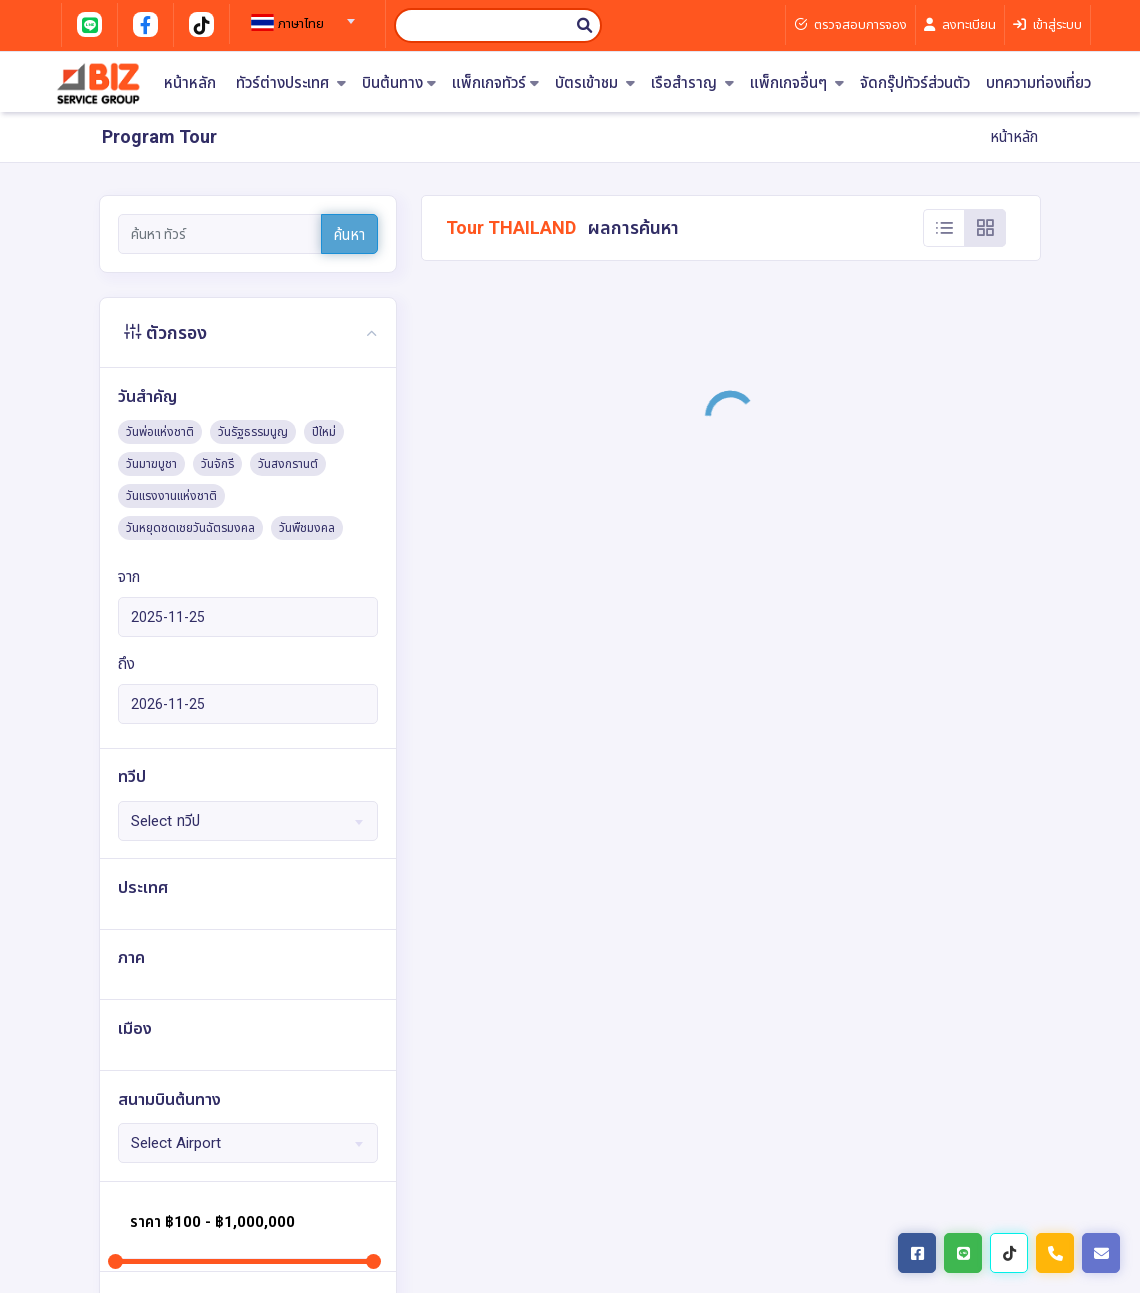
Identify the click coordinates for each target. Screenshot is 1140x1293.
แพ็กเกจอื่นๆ (797, 83)
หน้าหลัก (190, 83)
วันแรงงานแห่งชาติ (171, 496)
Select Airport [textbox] (176, 1143)
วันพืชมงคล (307, 528)
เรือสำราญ (692, 83)
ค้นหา (349, 235)
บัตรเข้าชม (595, 83)
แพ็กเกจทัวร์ (495, 83)
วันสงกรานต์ (288, 464)
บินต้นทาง (399, 83)
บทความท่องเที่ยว (1038, 83)
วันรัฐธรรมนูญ (253, 432)
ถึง (126, 664)
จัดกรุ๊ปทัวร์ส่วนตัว (915, 83)
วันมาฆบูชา (151, 464)
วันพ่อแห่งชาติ (160, 432)
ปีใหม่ (324, 432)
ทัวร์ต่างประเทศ (291, 83)
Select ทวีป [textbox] (165, 821)
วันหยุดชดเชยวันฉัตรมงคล (190, 528)
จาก (129, 577)
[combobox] (300, 15)
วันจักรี (217, 464)
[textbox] (300, 24)
